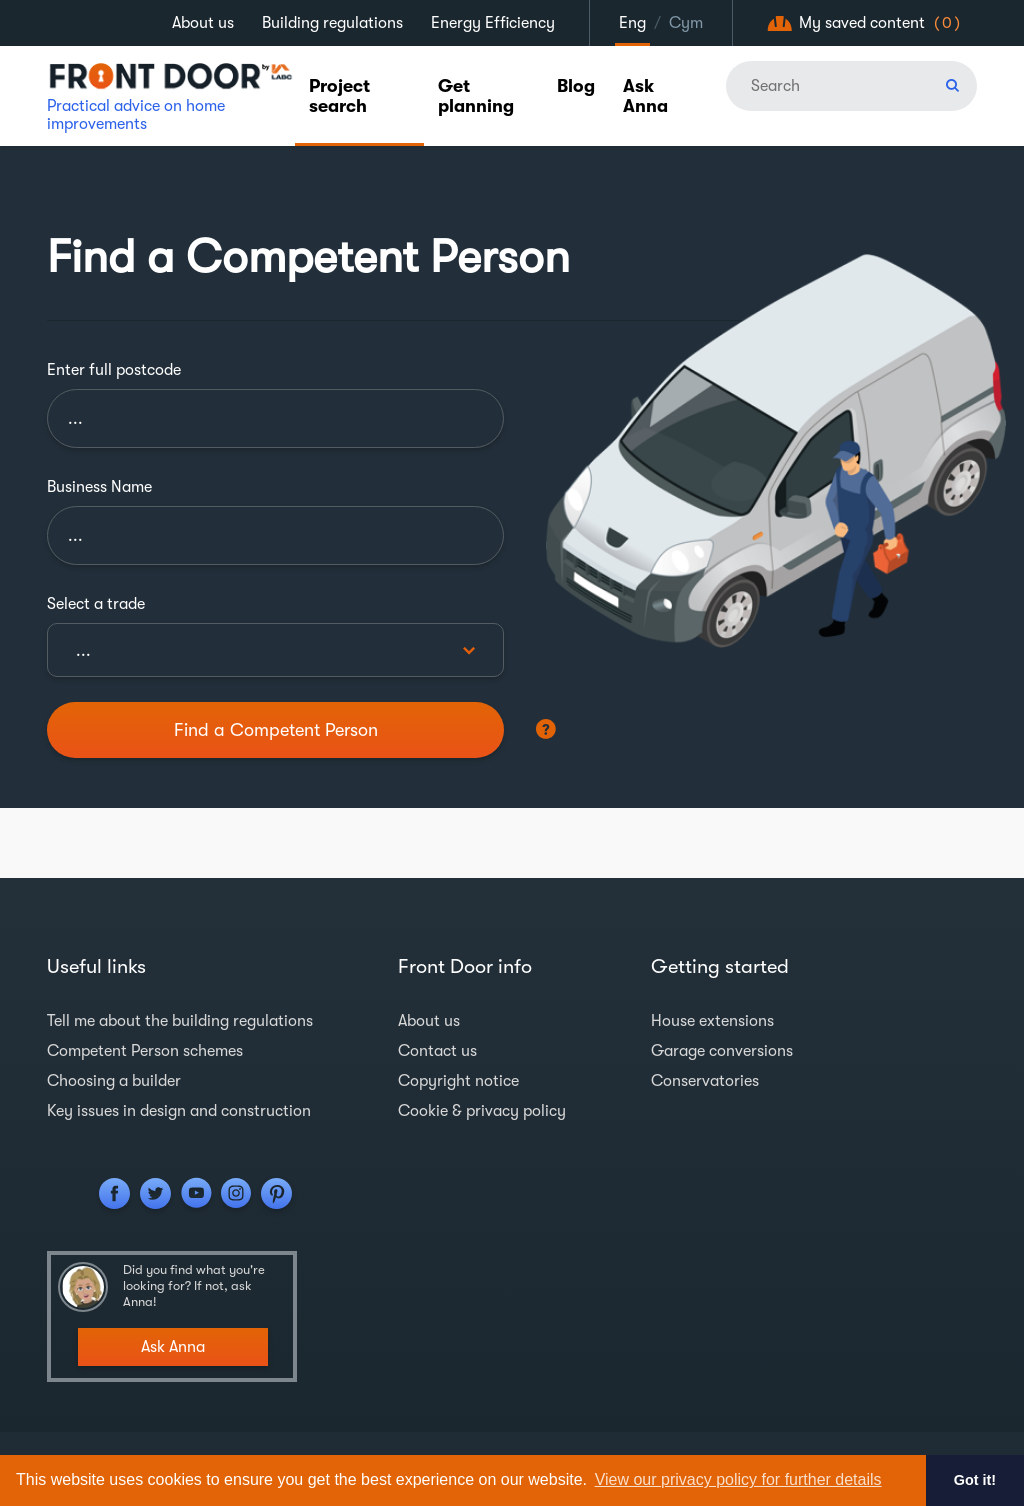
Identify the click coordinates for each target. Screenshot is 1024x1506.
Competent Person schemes (145, 1051)
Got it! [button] (975, 1480)
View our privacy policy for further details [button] (738, 1479)
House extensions (712, 1021)
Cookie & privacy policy (482, 1111)
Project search (339, 96)
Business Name (99, 487)
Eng (632, 23)
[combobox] (275, 650)
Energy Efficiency (493, 23)
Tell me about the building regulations (180, 1021)
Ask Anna (645, 96)
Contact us (437, 1051)
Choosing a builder (114, 1081)
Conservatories (705, 1081)
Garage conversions (722, 1051)
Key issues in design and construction (179, 1111)
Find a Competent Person (276, 730)
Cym (686, 23)
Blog (576, 86)
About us (203, 23)
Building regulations (332, 23)
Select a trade (96, 604)
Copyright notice (458, 1081)
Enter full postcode (114, 370)
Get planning (476, 96)
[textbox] (275, 651)
